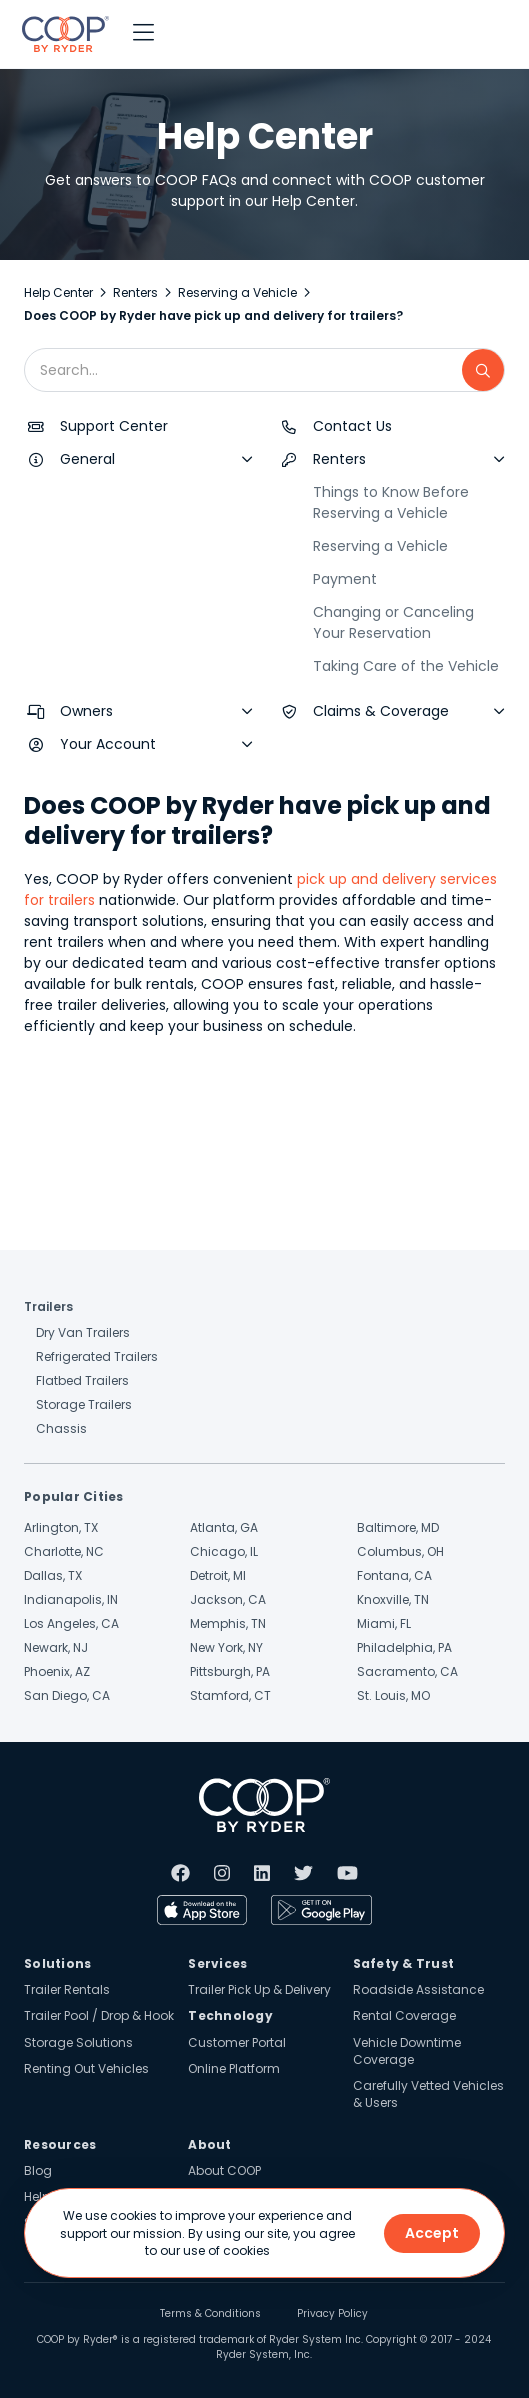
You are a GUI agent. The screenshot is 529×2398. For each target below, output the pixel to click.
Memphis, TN (228, 1623)
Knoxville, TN (393, 1599)
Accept (432, 2233)
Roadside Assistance (418, 1989)
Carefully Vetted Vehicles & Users (428, 2094)
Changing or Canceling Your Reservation (393, 622)
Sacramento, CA (407, 1671)
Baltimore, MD (398, 1527)
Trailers (48, 1306)
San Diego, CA (67, 1695)
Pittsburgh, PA (230, 1671)
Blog (38, 2170)
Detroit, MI (218, 1575)
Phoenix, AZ (57, 1671)
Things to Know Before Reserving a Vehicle (391, 502)
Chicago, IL (224, 1551)
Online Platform (234, 2068)
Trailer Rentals (67, 1989)
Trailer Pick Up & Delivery (259, 1989)
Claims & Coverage (381, 711)
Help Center (58, 292)
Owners (86, 711)
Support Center (114, 426)
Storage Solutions (78, 2042)
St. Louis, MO (393, 1695)
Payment (345, 579)
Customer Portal (237, 2042)
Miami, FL (384, 1623)
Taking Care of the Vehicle (406, 666)
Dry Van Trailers (83, 1332)
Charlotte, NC (64, 1551)
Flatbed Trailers (82, 1380)
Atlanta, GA (224, 1527)
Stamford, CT (230, 1695)
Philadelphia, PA (404, 1647)
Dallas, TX (53, 1575)
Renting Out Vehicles (86, 2068)
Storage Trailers (84, 1404)
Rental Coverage (404, 2015)
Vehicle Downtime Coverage (407, 2051)
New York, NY (226, 1647)
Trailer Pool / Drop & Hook (99, 2015)
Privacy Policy (332, 2314)
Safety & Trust (404, 1963)
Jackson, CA (228, 1599)
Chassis (61, 1428)
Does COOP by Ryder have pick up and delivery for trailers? (213, 315)
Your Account (108, 744)
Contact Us (352, 426)
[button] (143, 34)
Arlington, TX (61, 1527)
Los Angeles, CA (71, 1623)
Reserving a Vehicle (237, 292)
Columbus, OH (400, 1551)
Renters (135, 292)
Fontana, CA (394, 1575)
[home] (60, 34)
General (87, 459)
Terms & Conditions (210, 2314)
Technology (230, 2015)
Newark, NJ (56, 1647)
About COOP (224, 2170)
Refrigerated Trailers (97, 1356)
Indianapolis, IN (71, 1599)
